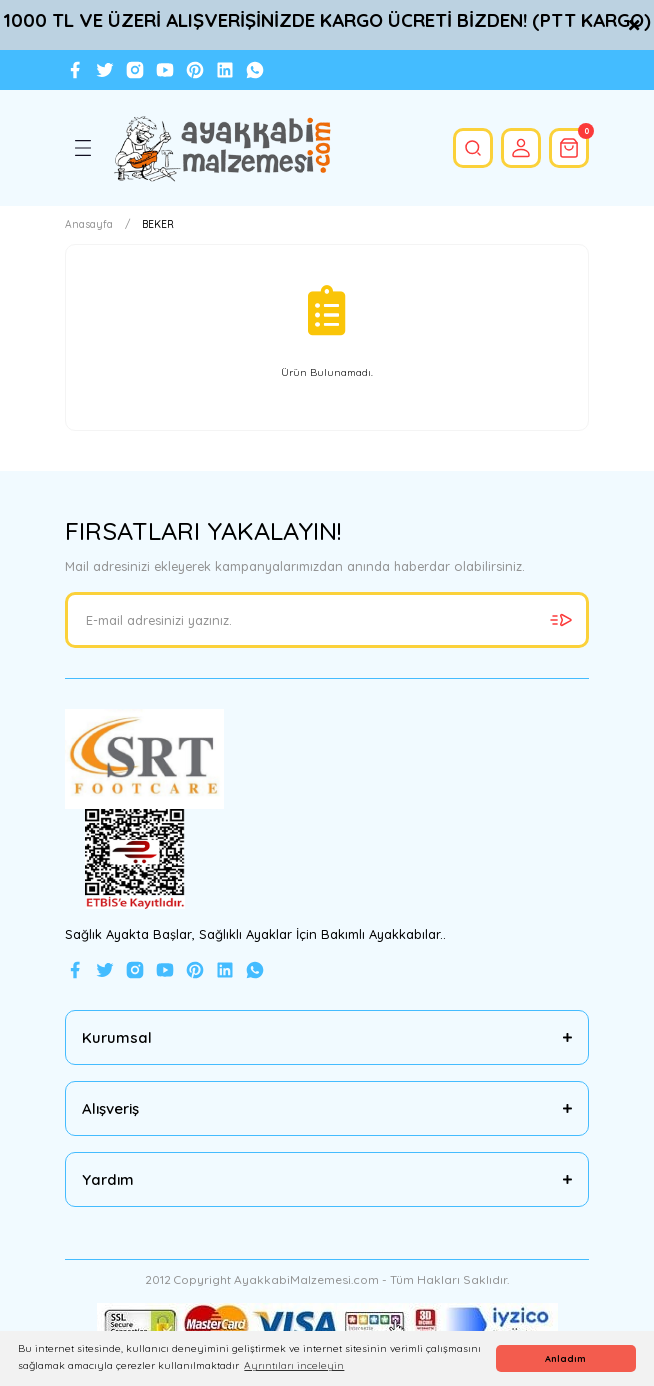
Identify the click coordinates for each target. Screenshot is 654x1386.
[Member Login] (521, 148)
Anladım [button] (565, 1358)
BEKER (158, 224)
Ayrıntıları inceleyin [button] (294, 1365)
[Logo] (221, 148)
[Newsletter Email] (327, 620)
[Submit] (561, 620)
